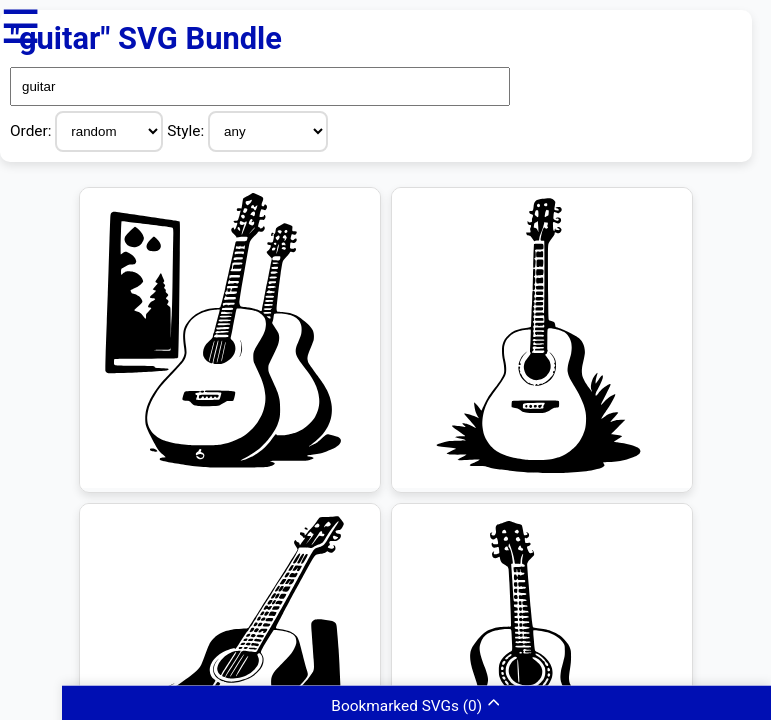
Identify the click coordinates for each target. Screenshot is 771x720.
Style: (187, 131)
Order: (32, 131)
